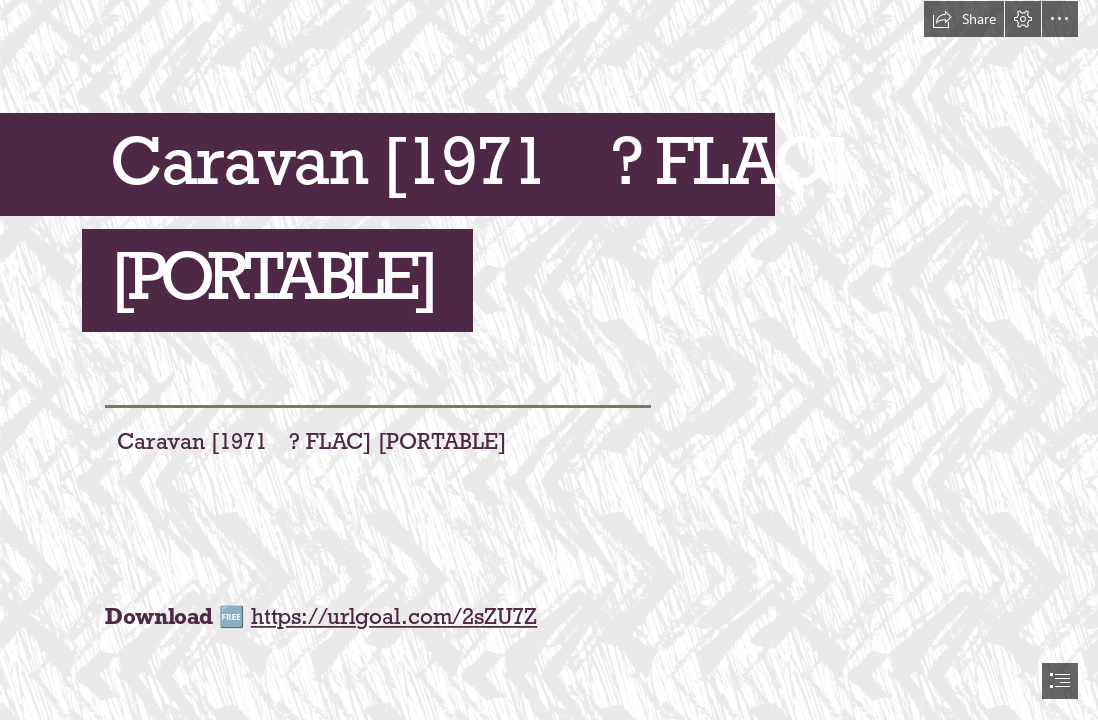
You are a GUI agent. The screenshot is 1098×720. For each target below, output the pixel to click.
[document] (549, 360)
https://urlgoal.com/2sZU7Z (393, 616)
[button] (964, 19)
